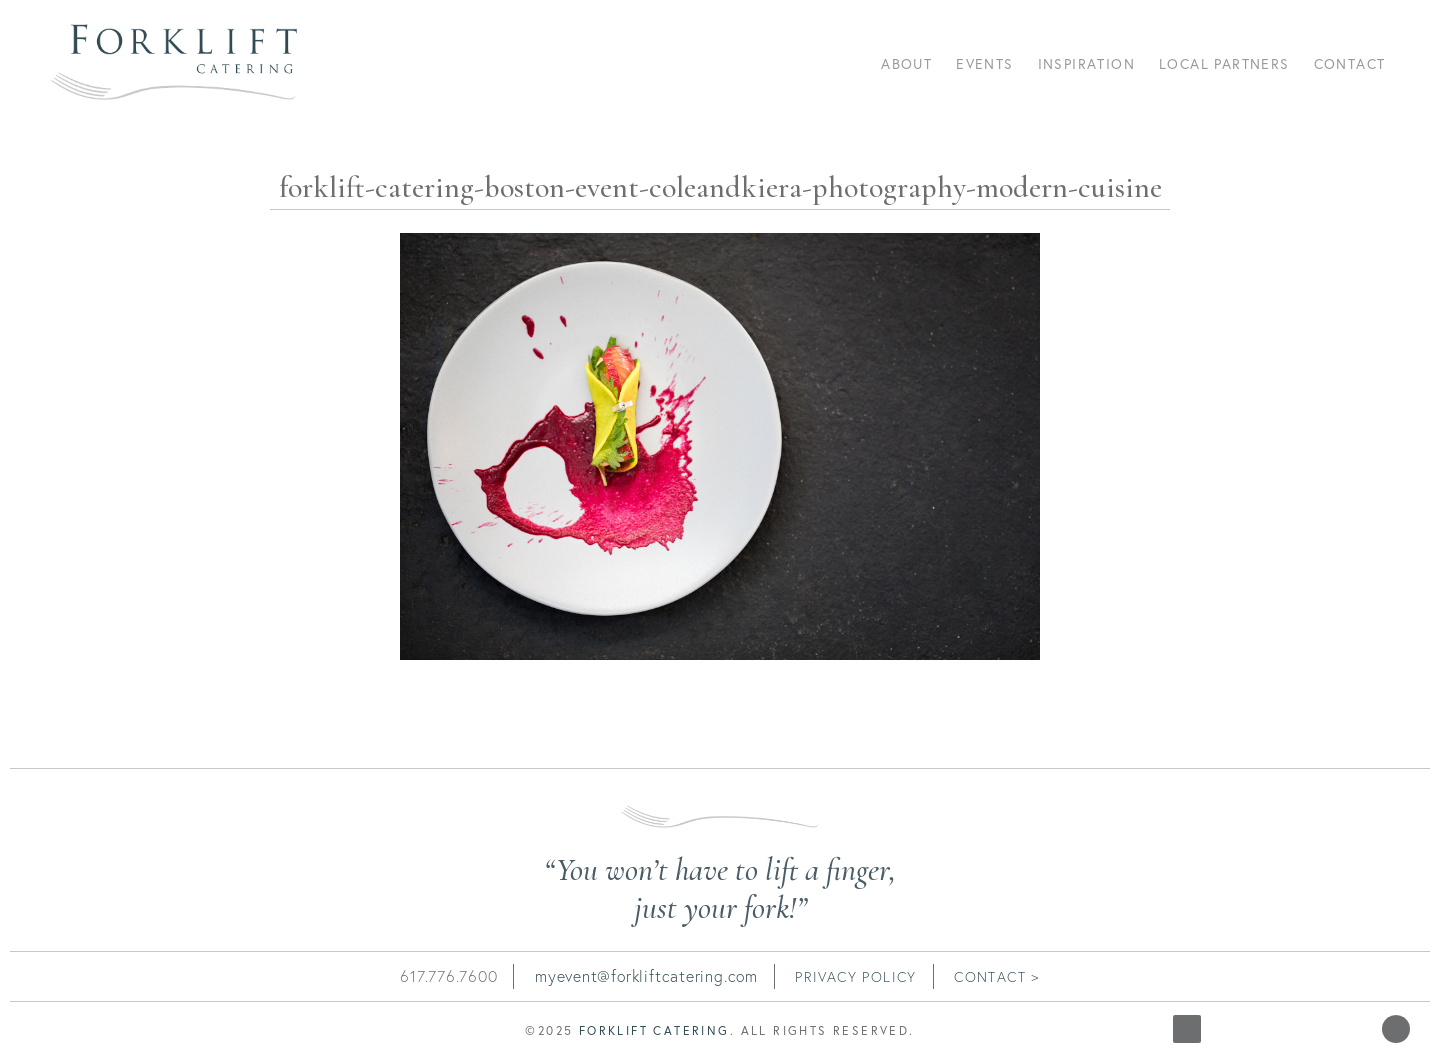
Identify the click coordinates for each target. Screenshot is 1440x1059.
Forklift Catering (654, 1030)
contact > (997, 976)
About (906, 63)
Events (984, 63)
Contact (1350, 63)
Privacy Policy (856, 976)
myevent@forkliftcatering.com (646, 976)
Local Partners (1224, 63)
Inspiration (1086, 63)
